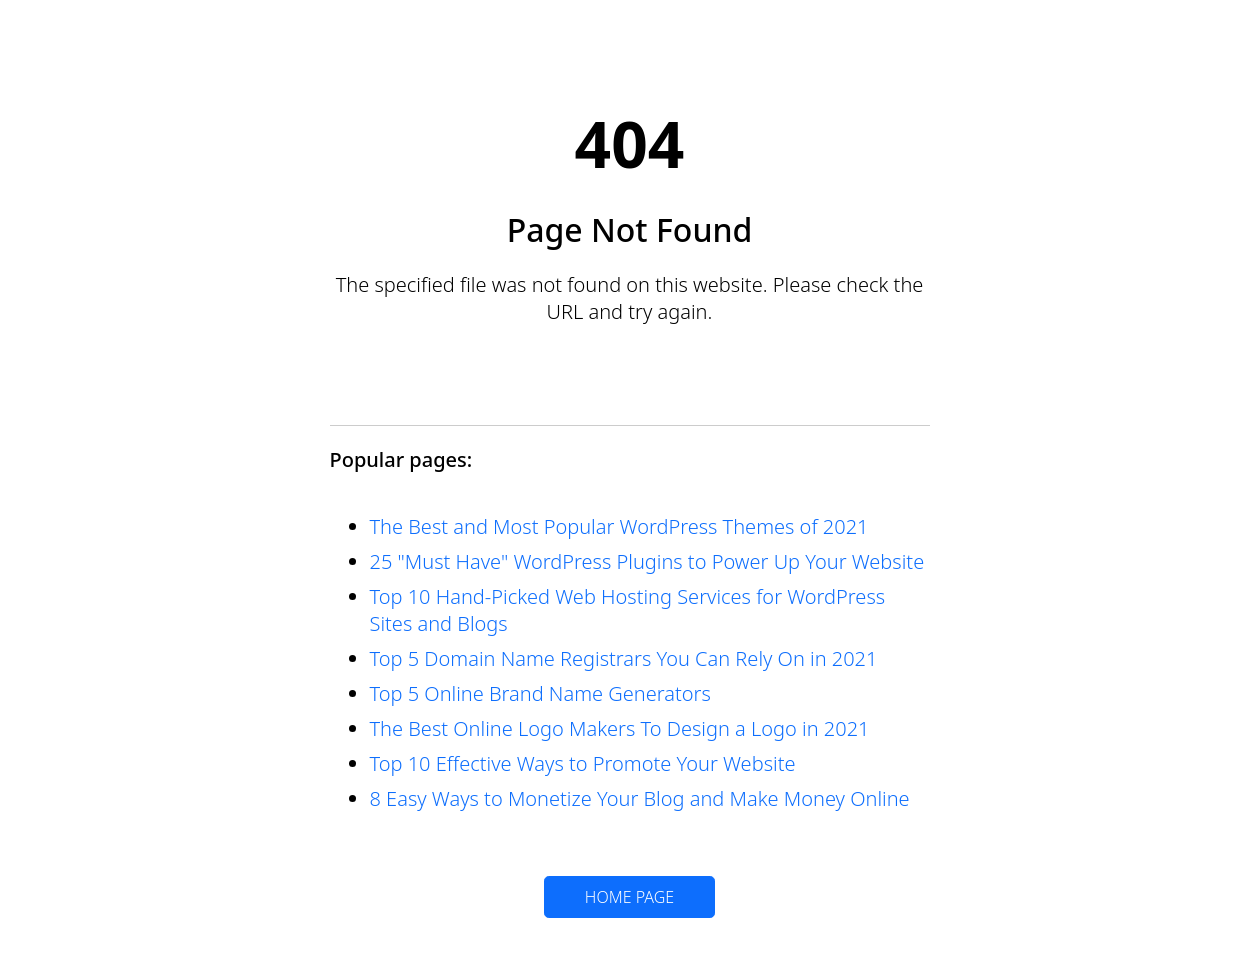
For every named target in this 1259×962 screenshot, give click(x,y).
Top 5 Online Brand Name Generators (540, 693)
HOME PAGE (629, 897)
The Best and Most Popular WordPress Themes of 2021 (619, 526)
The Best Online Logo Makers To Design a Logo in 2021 (620, 728)
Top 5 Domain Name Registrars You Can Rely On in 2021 (624, 658)
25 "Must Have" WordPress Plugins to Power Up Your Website (647, 561)
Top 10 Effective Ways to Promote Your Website (583, 763)
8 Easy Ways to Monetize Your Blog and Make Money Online (640, 798)
